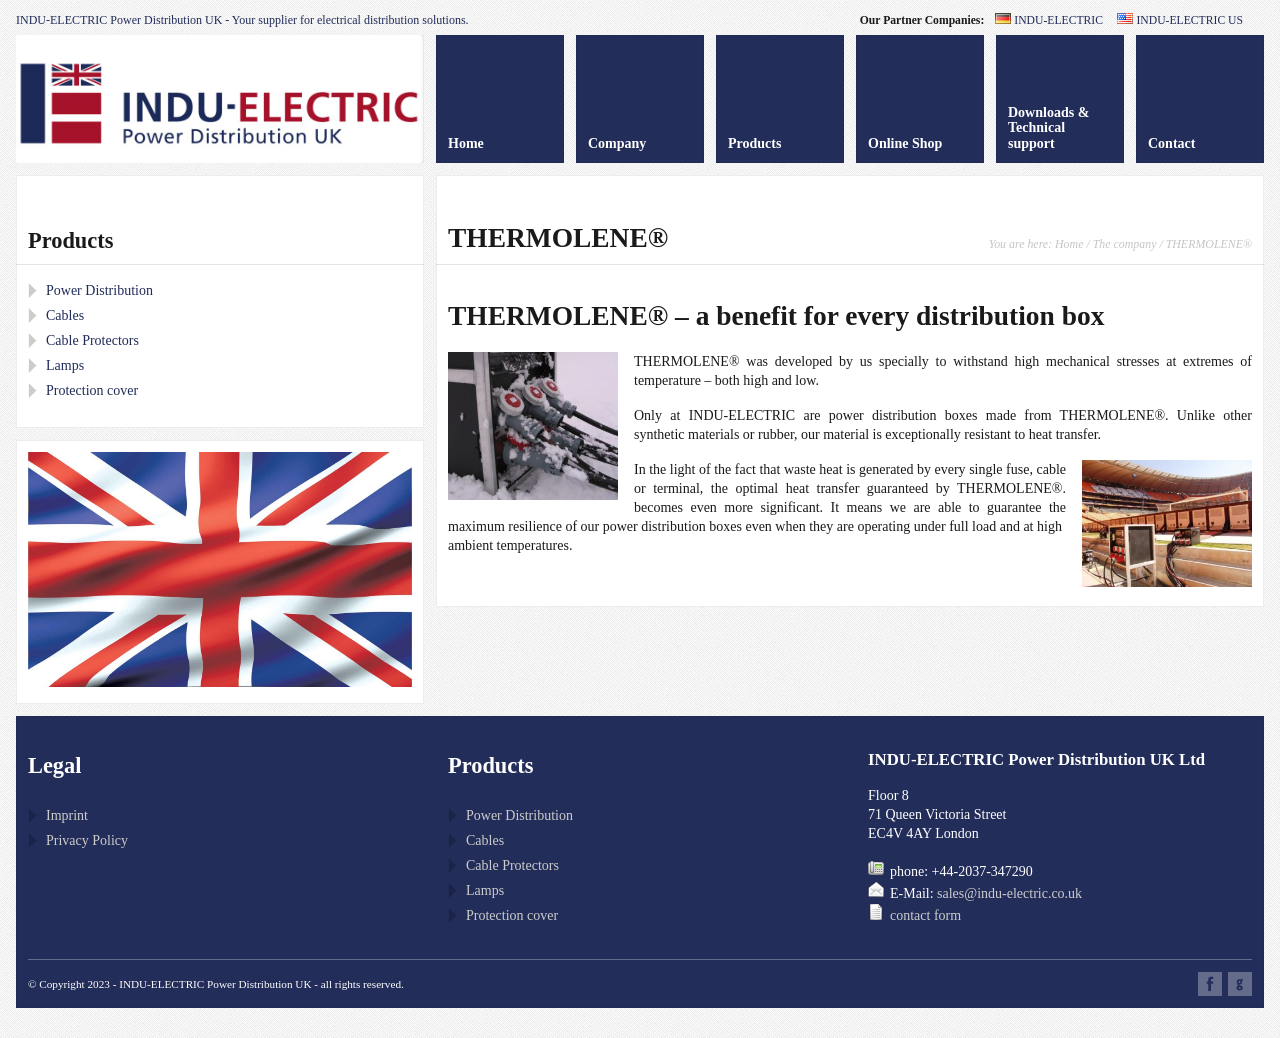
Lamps (65, 365)
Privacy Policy (87, 840)
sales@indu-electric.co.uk (1009, 893)
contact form (925, 915)
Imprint (67, 815)
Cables (65, 315)
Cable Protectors (92, 340)
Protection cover (92, 390)
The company (1125, 244)
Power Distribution (99, 290)
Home (1069, 244)
